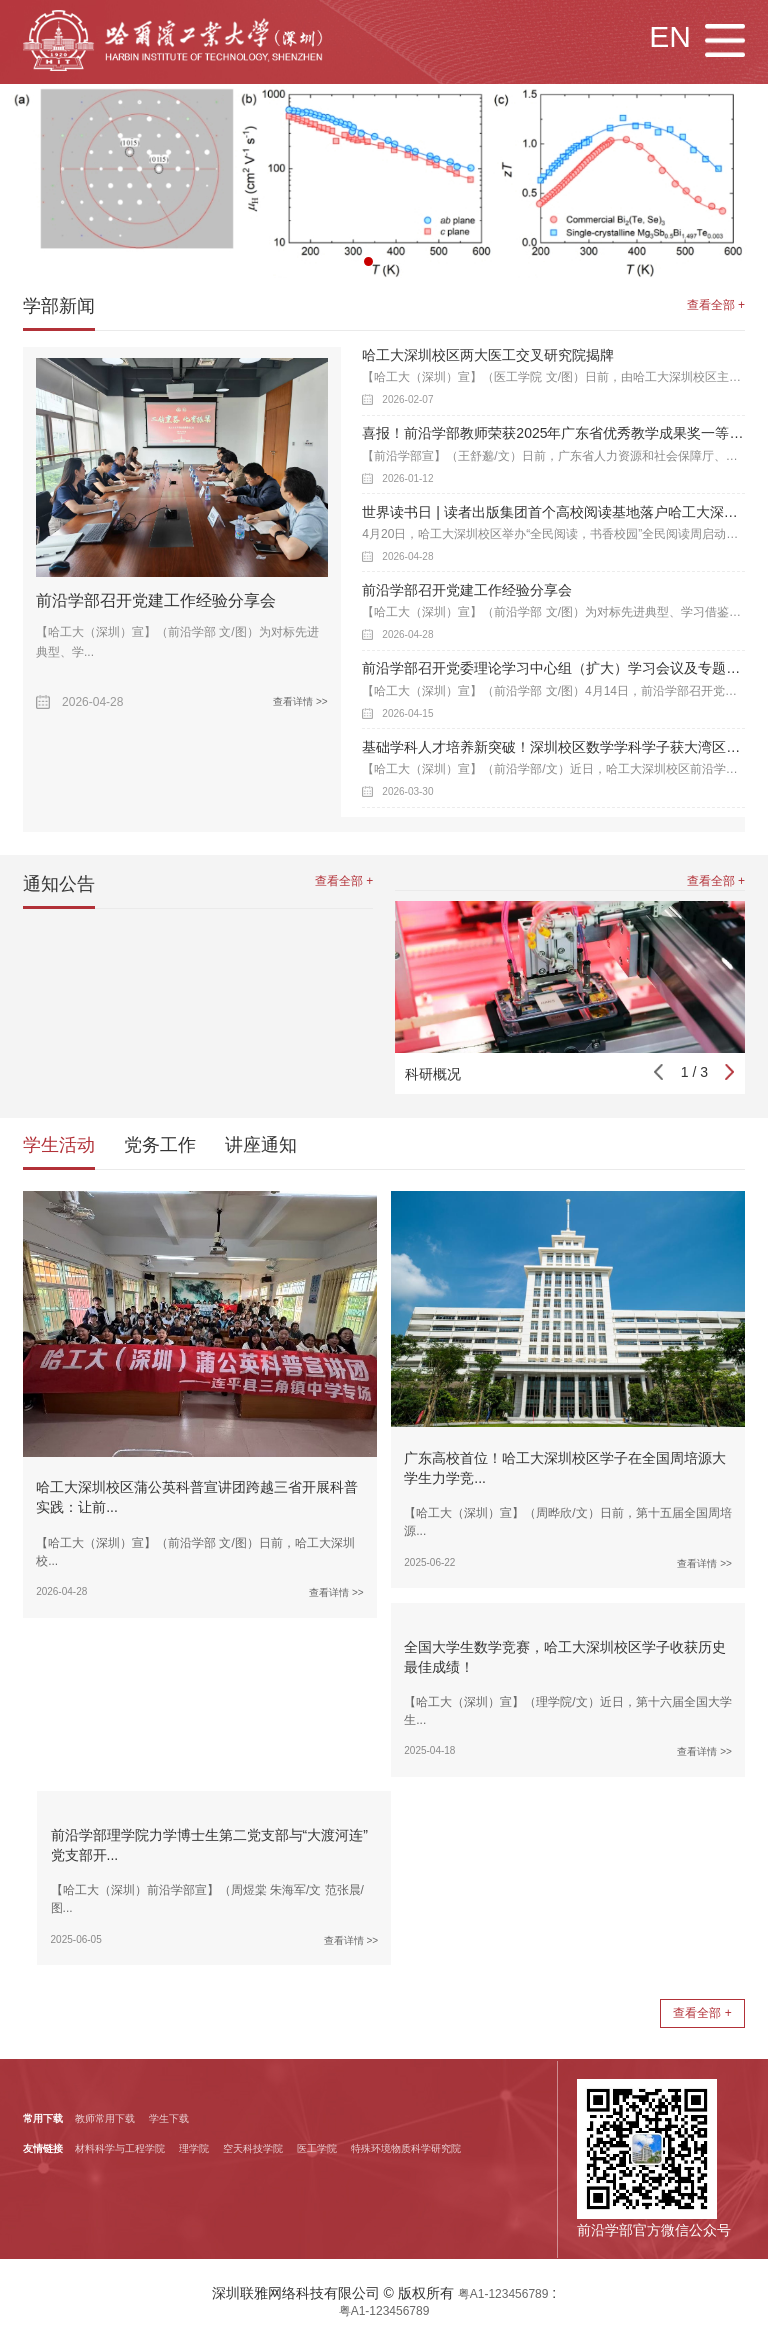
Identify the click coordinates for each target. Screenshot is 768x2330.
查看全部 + (716, 305)
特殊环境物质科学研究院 (406, 2148)
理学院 (194, 2148)
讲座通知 (261, 1145)
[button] (368, 261)
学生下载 (169, 2118)
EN (670, 36)
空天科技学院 (253, 2148)
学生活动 (59, 1145)
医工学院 (317, 2148)
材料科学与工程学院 (120, 2148)
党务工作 (160, 1145)
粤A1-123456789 (503, 2294)
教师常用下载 (105, 2118)
